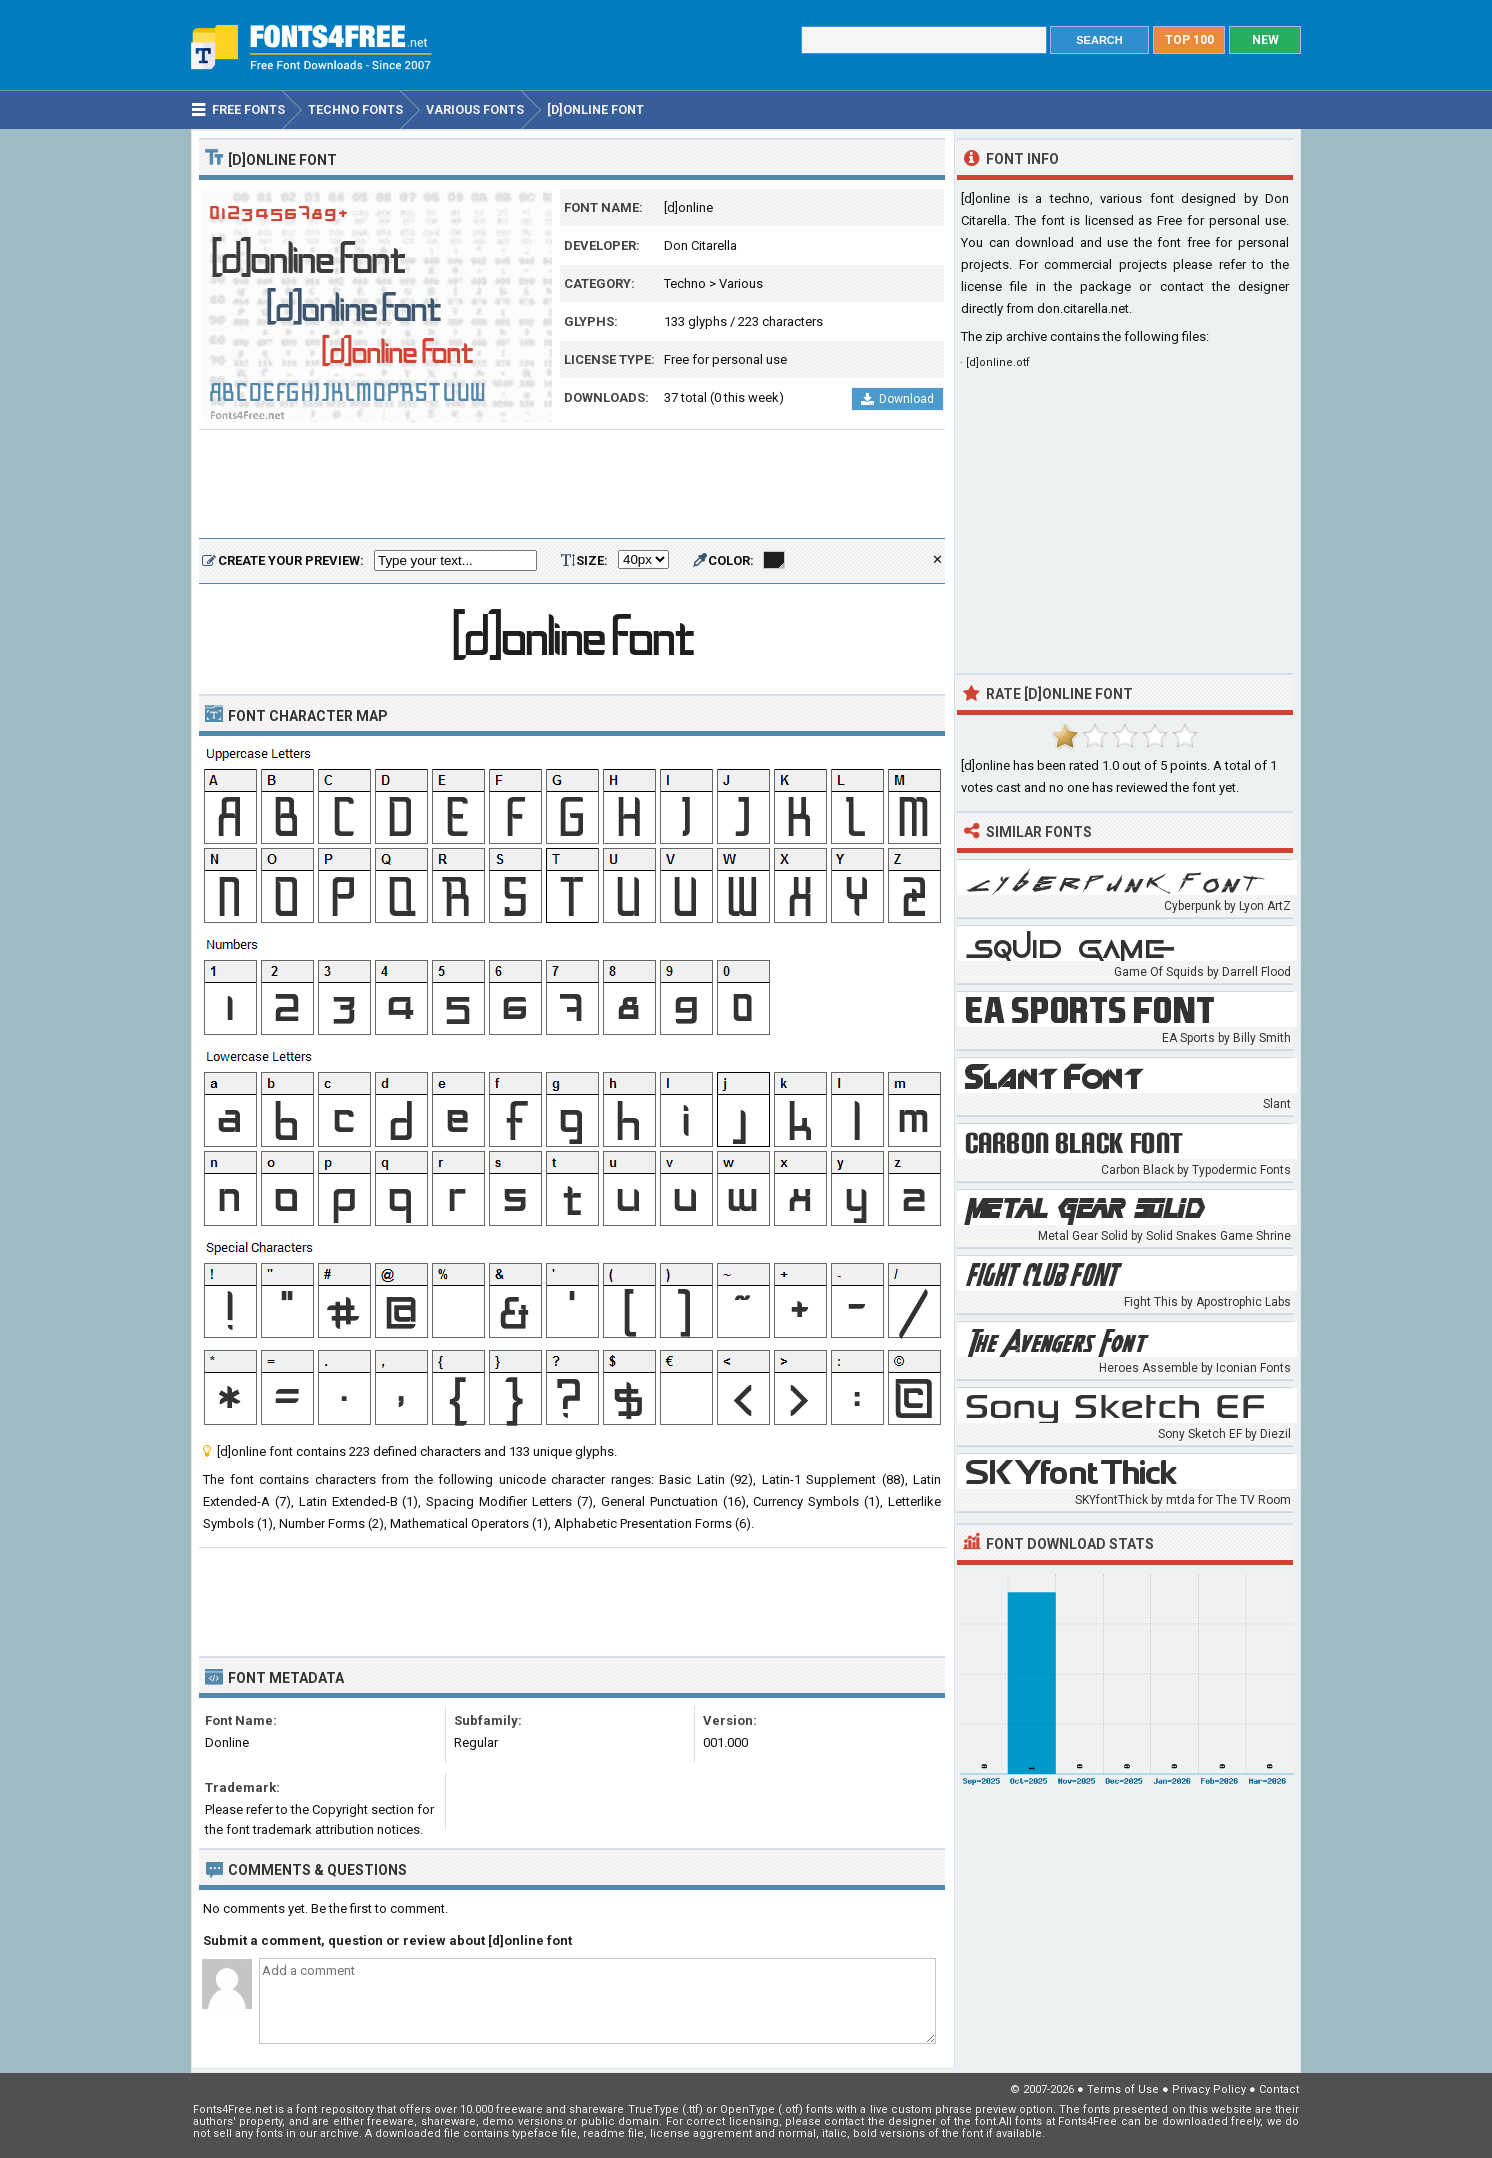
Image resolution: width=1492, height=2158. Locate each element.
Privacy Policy (1209, 2089)
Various (741, 283)
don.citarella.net (1083, 308)
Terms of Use (1123, 2089)
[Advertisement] (572, 485)
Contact (1279, 2089)
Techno (685, 283)
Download (897, 399)
